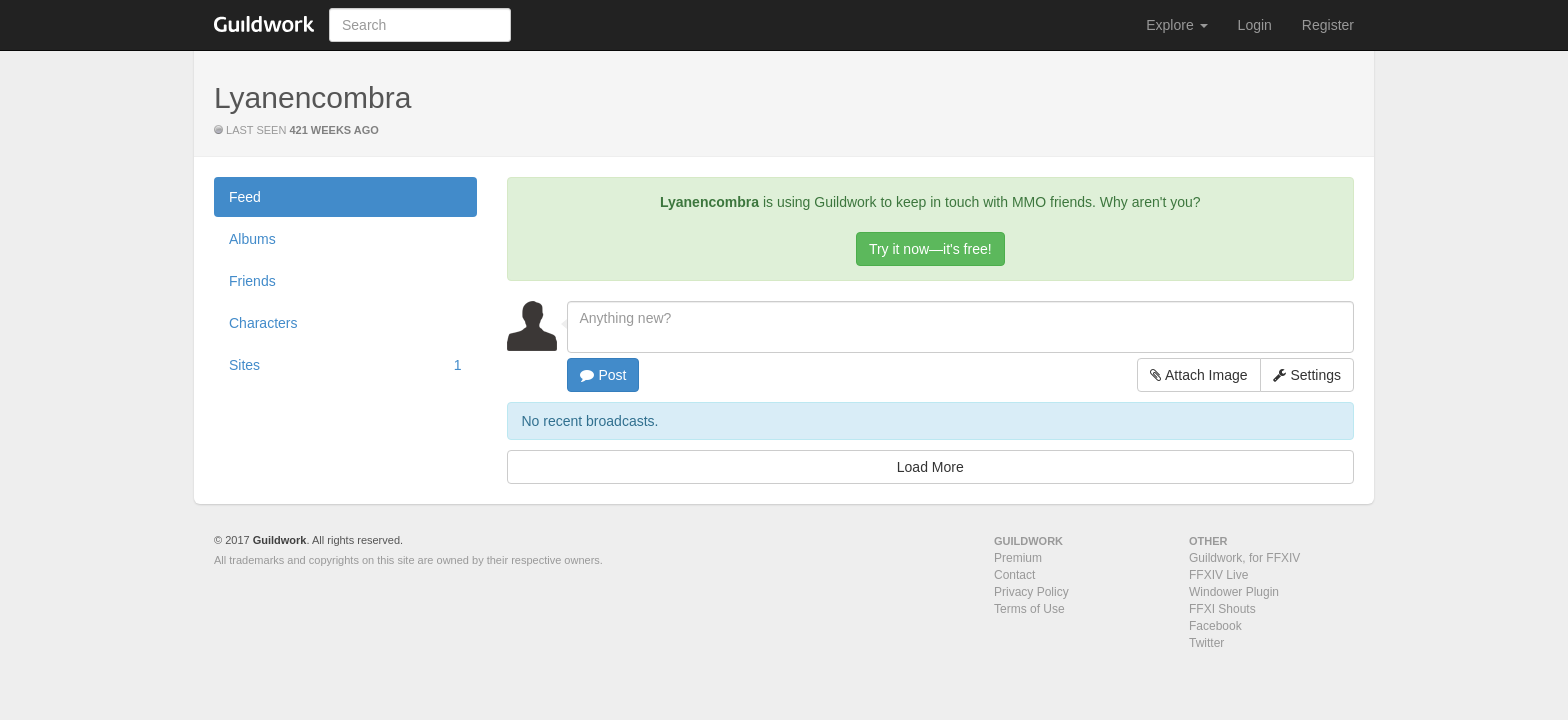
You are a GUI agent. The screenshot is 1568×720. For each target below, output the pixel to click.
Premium (1018, 558)
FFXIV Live (1218, 575)
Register (1328, 25)
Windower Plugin (1234, 592)
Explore (1176, 25)
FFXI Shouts (1222, 609)
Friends (252, 281)
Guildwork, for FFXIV (1244, 558)
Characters (263, 323)
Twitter (1206, 643)
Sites (345, 365)
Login (1255, 25)
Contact (1014, 575)
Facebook (1215, 626)
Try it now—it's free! (930, 249)
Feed (245, 197)
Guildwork (280, 540)
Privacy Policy (1031, 592)
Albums (252, 239)
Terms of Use (1029, 609)
